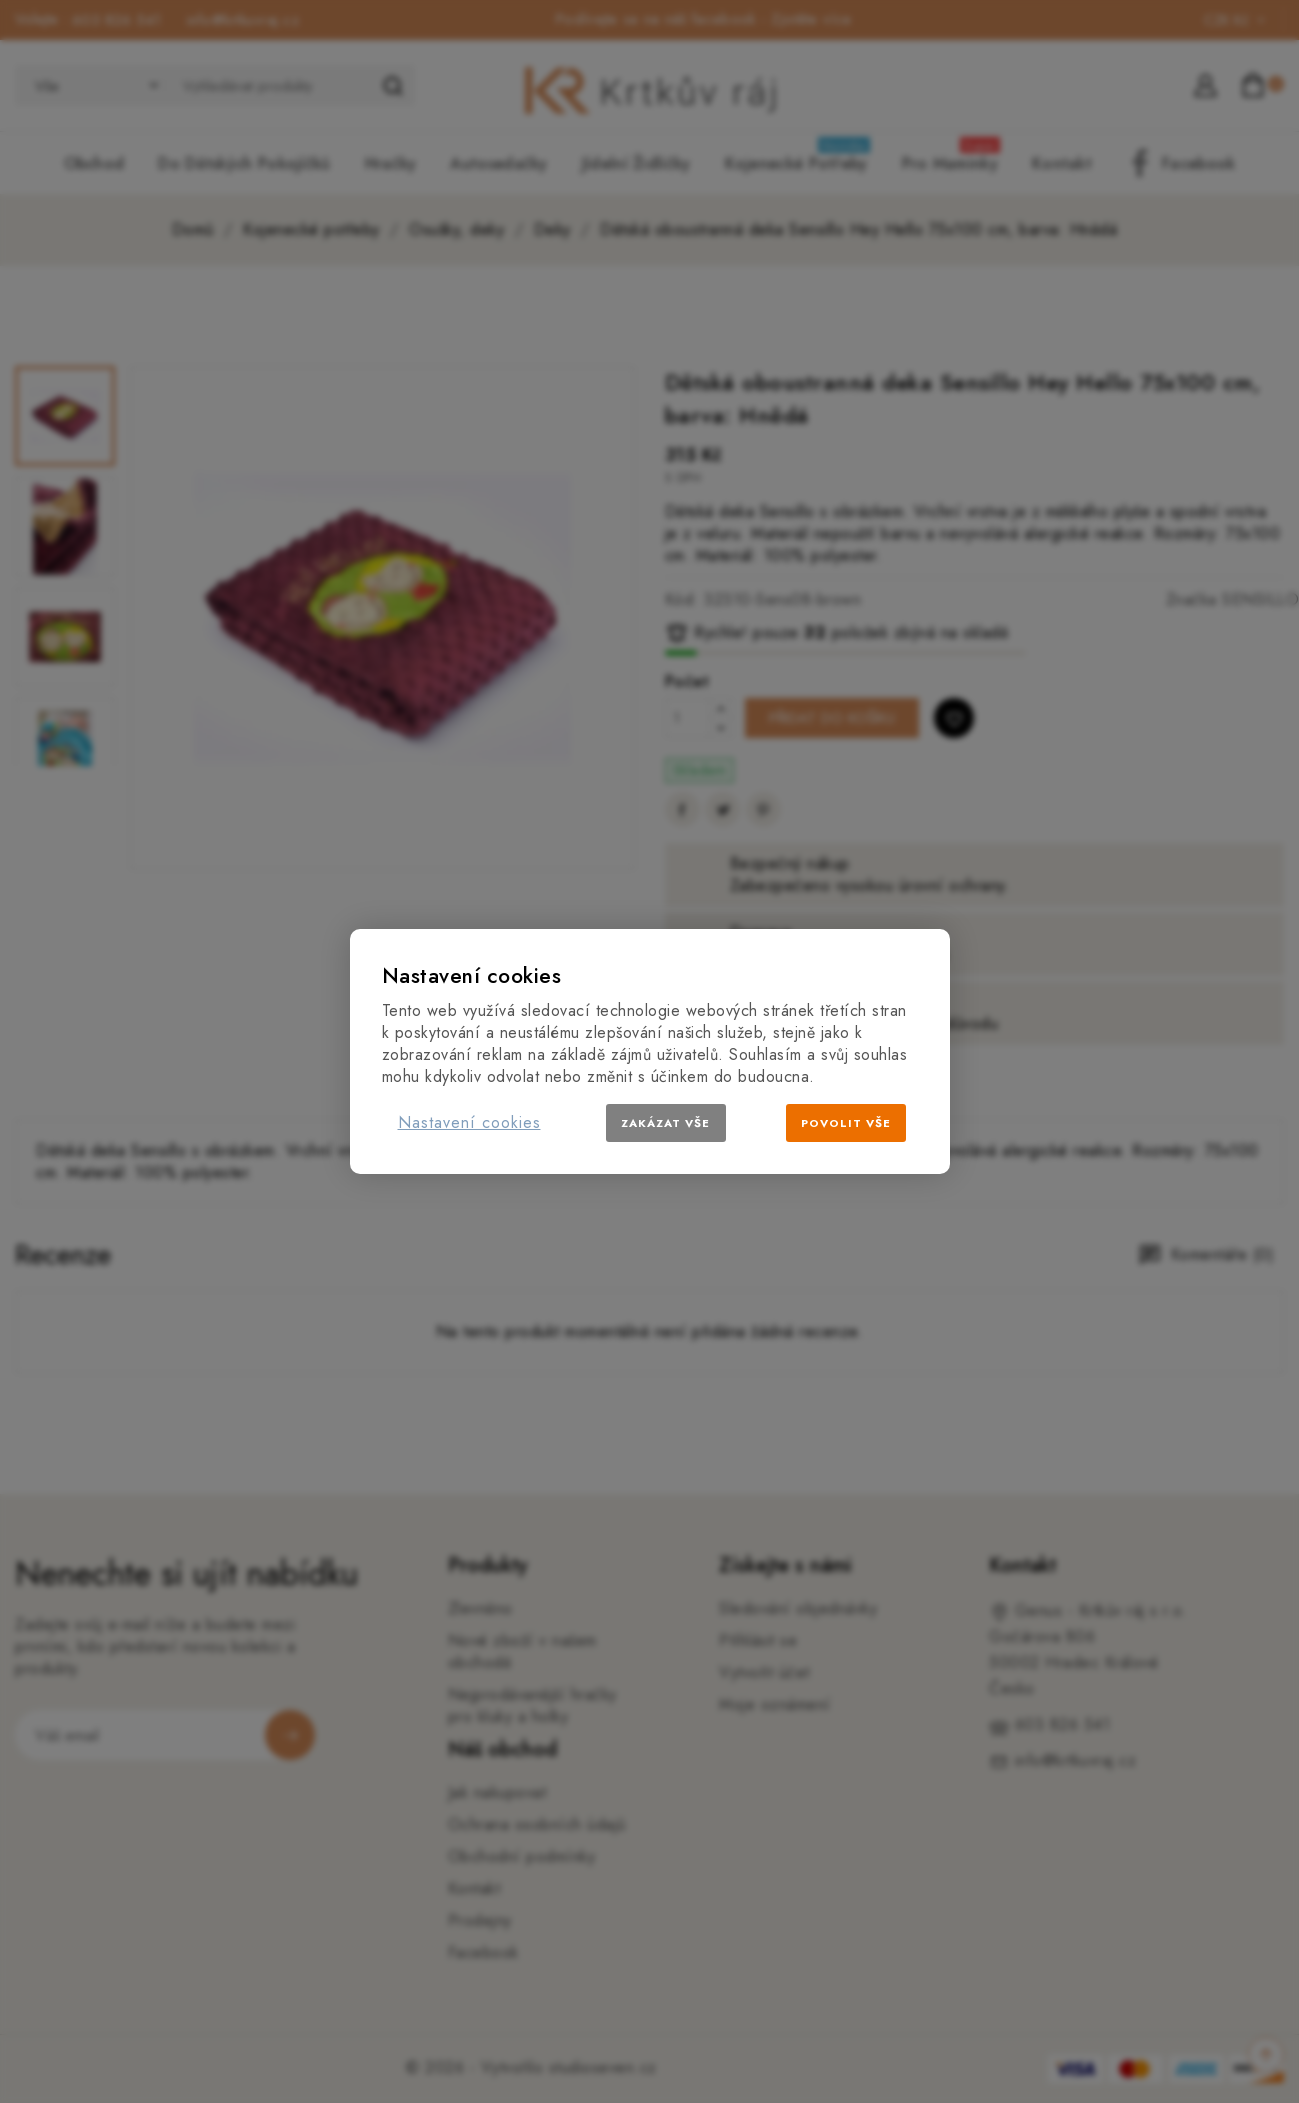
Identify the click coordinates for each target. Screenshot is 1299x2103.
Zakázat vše (665, 1123)
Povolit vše (846, 1123)
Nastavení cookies (469, 1122)
